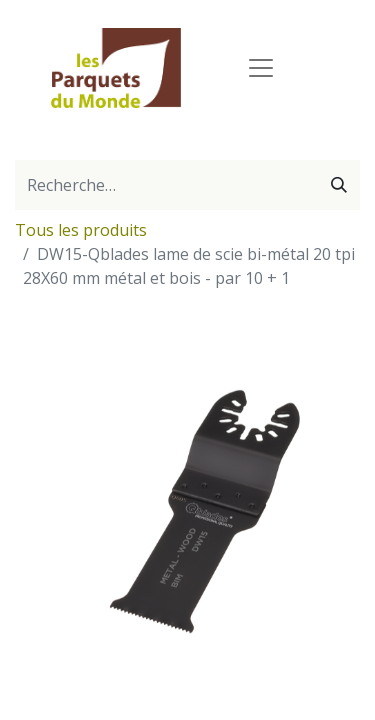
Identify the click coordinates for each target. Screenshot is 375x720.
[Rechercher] (339, 185)
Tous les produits (81, 230)
